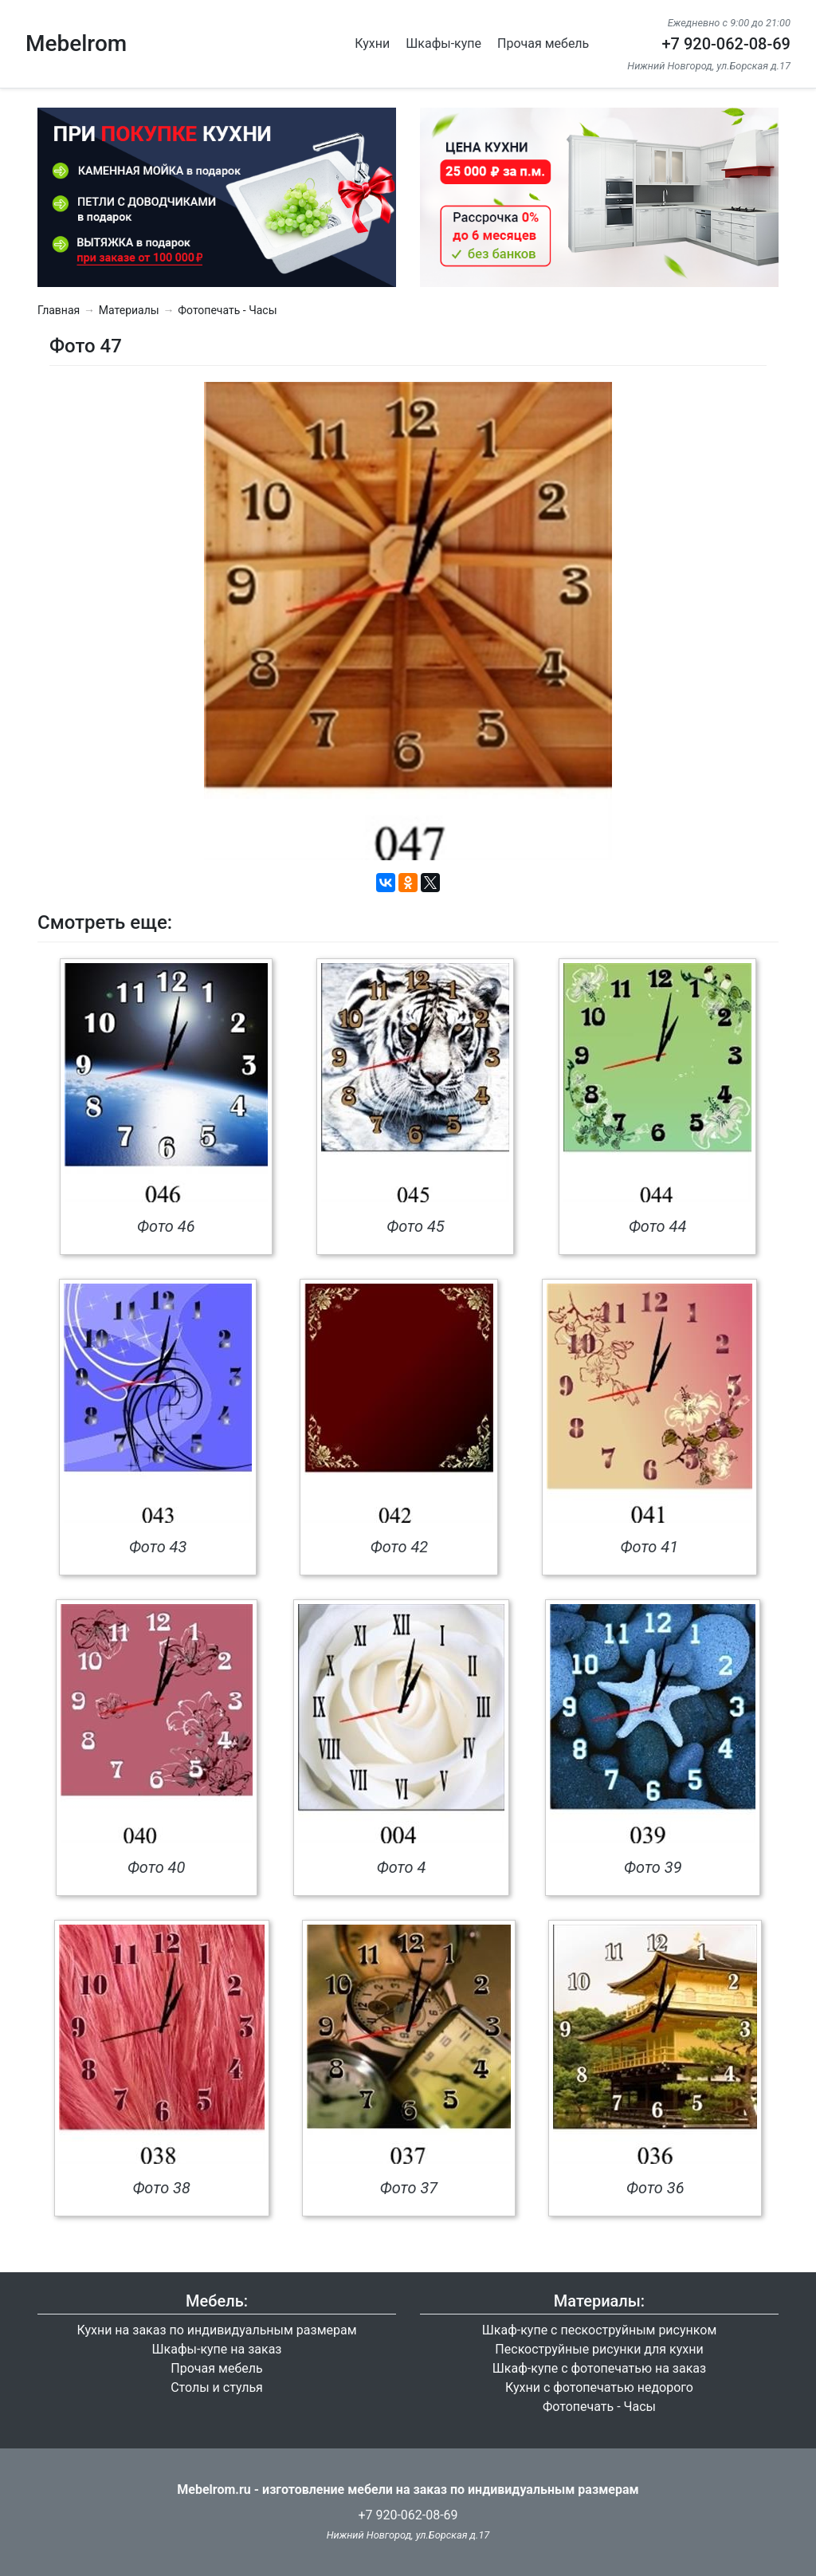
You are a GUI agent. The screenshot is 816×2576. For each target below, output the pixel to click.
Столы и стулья (217, 2387)
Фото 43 (158, 1546)
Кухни (372, 43)
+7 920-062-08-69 (725, 43)
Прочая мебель (543, 43)
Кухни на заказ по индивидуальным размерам (216, 2330)
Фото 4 (401, 1867)
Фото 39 (653, 1867)
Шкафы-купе (443, 43)
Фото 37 (409, 2187)
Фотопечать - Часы (227, 310)
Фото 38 (161, 2187)
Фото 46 (166, 1226)
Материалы (129, 310)
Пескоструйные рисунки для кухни (599, 2349)
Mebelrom (76, 43)
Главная (58, 310)
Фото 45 (415, 1226)
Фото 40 (157, 1867)
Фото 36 (655, 2187)
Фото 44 (658, 1226)
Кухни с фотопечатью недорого (599, 2387)
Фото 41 (650, 1546)
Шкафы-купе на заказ (217, 2349)
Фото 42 (400, 1546)
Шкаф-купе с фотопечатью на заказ (599, 2368)
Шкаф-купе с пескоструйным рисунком (599, 2330)
